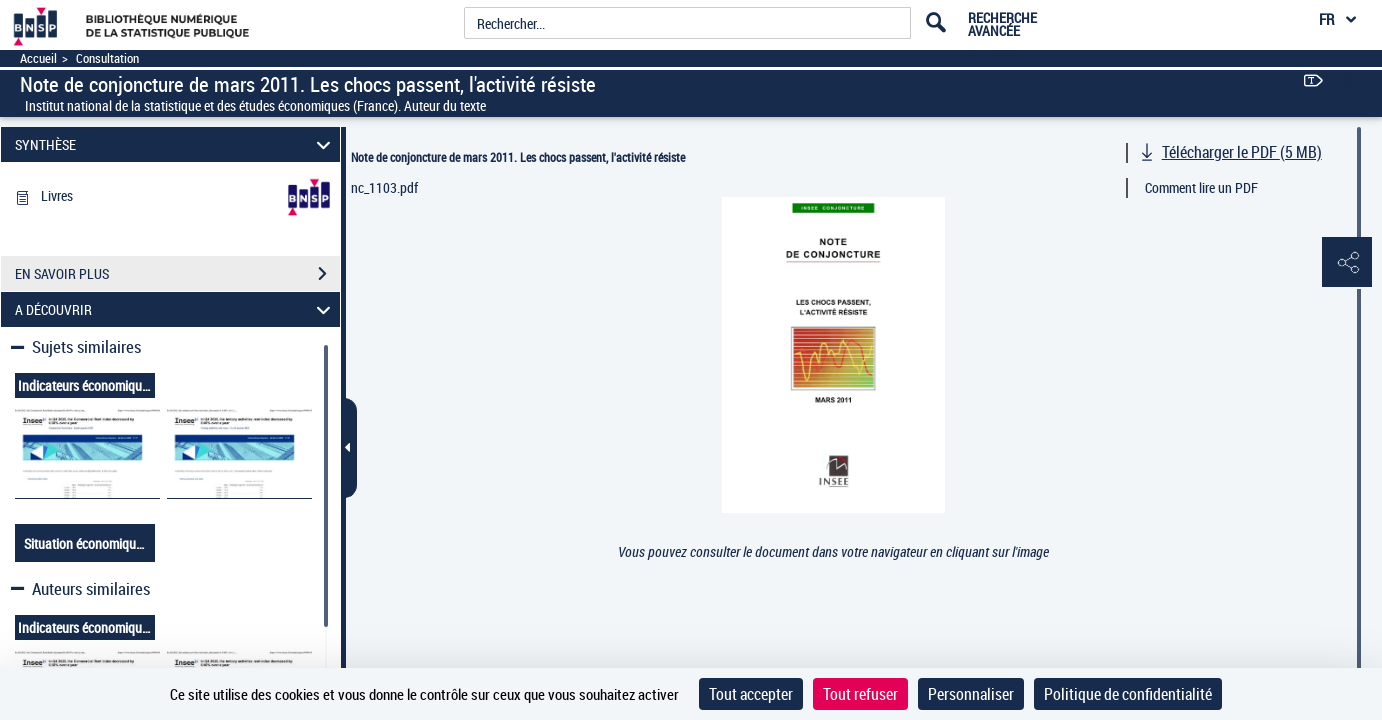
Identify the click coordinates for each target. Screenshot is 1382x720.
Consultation (107, 58)
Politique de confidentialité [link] (1128, 694)
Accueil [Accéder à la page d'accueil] (38, 58)
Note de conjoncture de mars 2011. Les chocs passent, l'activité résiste (518, 157)
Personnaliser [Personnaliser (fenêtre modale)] (971, 694)
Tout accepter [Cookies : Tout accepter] (751, 694)
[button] (1347, 263)
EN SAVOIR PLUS (177, 274)
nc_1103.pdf (384, 187)
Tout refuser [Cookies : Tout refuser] (860, 694)
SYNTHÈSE (175, 144)
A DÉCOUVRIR (175, 309)
